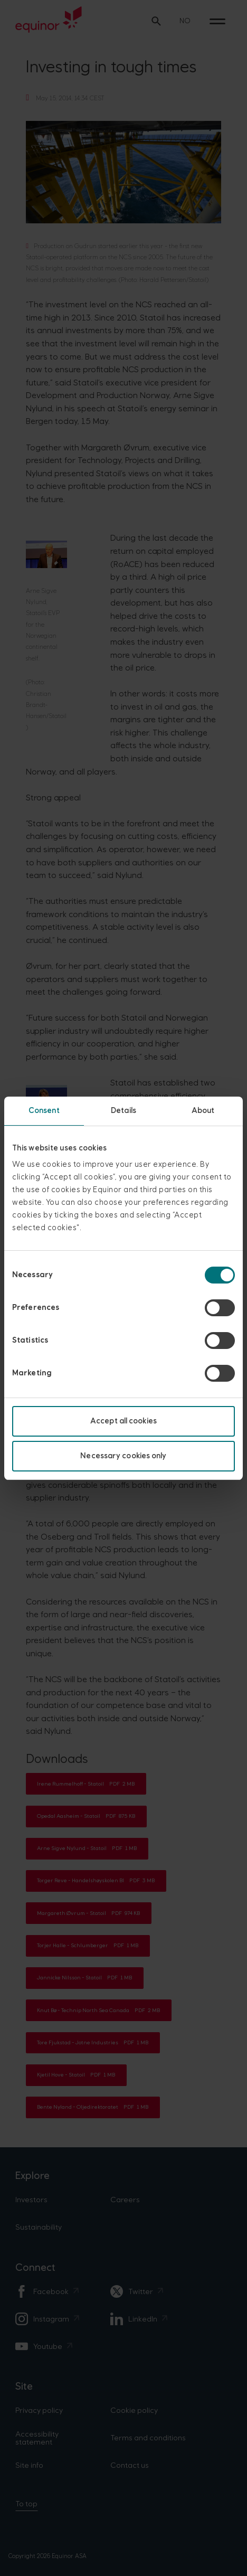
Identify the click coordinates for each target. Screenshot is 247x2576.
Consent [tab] (44, 1111)
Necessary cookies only (123, 1456)
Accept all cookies (123, 1421)
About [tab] (203, 1111)
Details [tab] (123, 1111)
